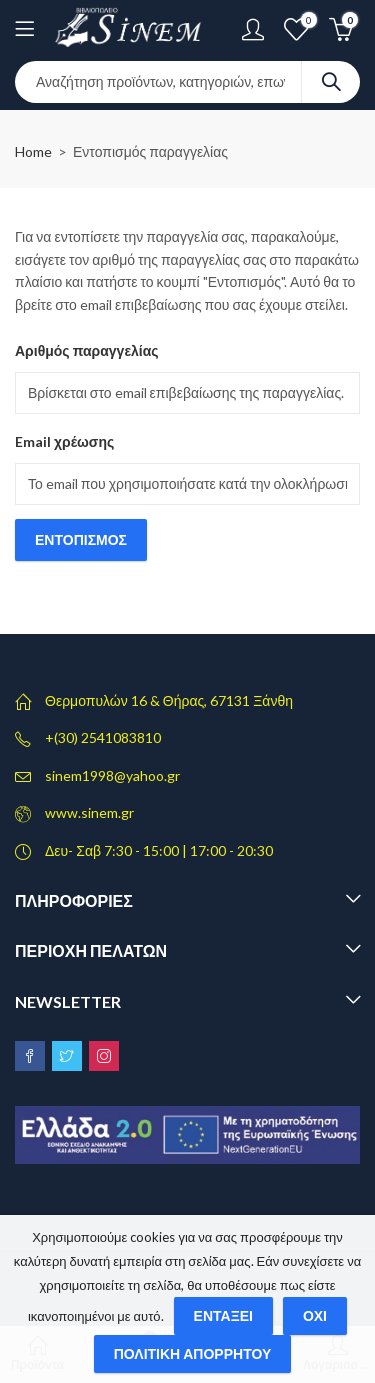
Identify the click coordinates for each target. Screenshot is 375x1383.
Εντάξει (223, 1315)
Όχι (315, 1315)
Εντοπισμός (81, 539)
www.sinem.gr (89, 812)
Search (331, 82)
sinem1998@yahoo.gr (112, 775)
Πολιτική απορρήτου (193, 1353)
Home (33, 151)
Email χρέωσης (64, 441)
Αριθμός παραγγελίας (87, 350)
